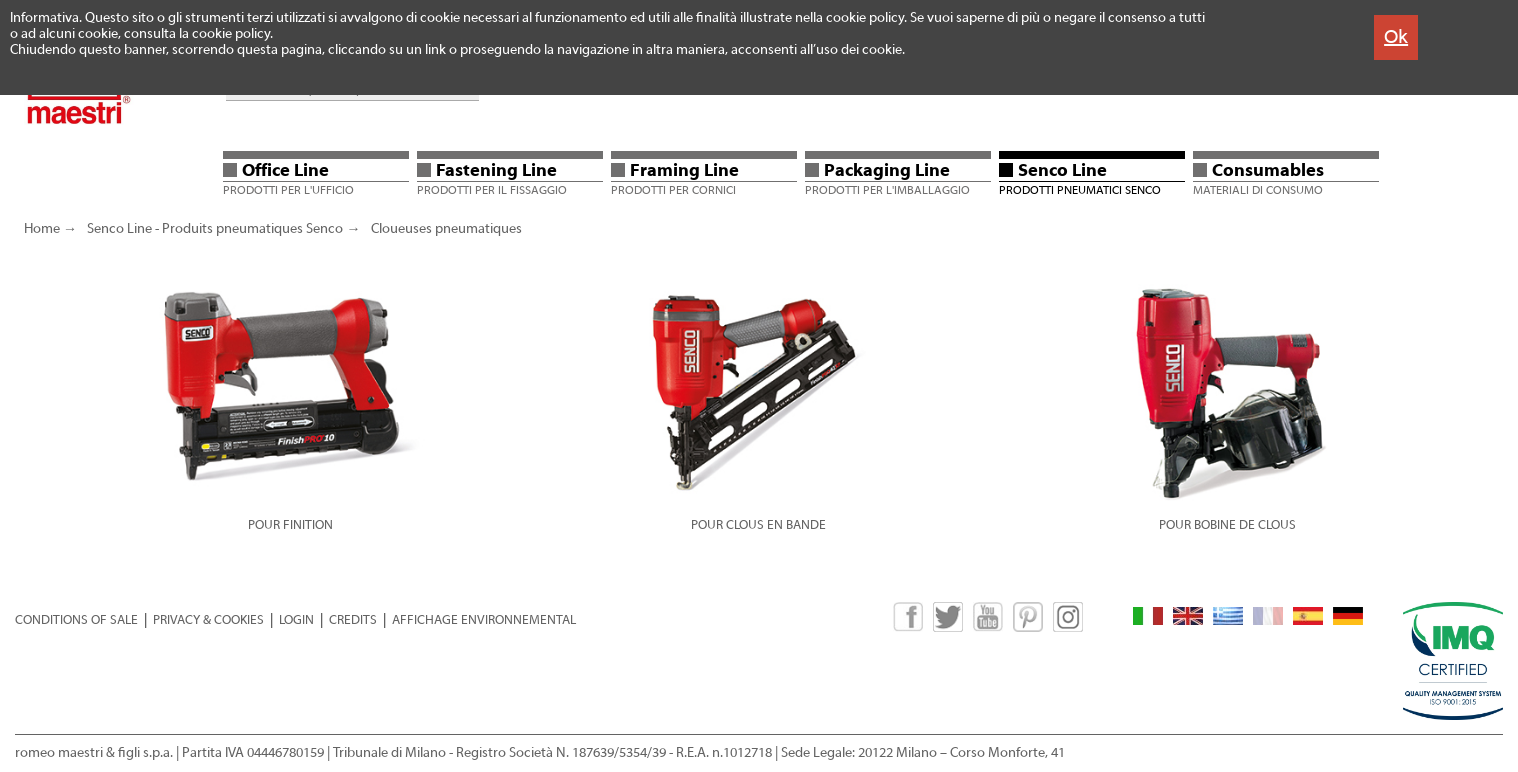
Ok (1396, 36)
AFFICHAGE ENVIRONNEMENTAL (484, 619)
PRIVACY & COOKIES (208, 619)
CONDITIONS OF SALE (76, 619)
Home (42, 229)
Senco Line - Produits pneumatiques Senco (215, 229)
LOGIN (296, 619)
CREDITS (353, 619)
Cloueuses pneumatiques (446, 229)
